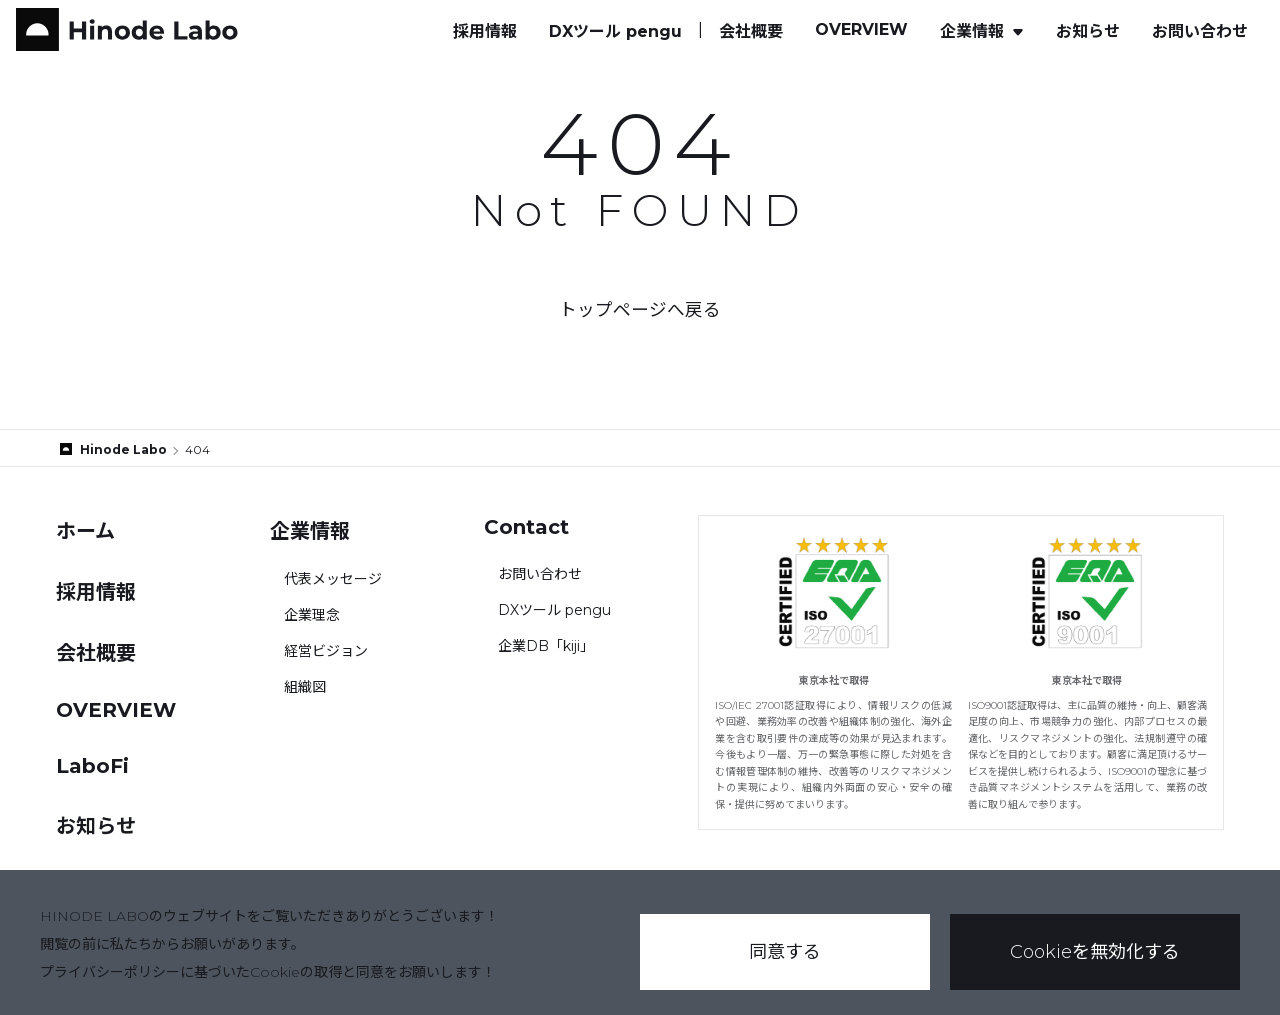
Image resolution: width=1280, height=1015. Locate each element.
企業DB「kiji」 (546, 646)
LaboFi (92, 766)
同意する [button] (785, 952)
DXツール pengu (615, 31)
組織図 (305, 687)
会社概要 (751, 31)
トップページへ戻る (640, 309)
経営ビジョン (326, 651)
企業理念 (312, 615)
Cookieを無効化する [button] (1095, 952)
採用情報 (485, 31)
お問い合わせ (1200, 31)
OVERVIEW (861, 29)
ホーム (85, 531)
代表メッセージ (333, 579)
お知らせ (1088, 31)
